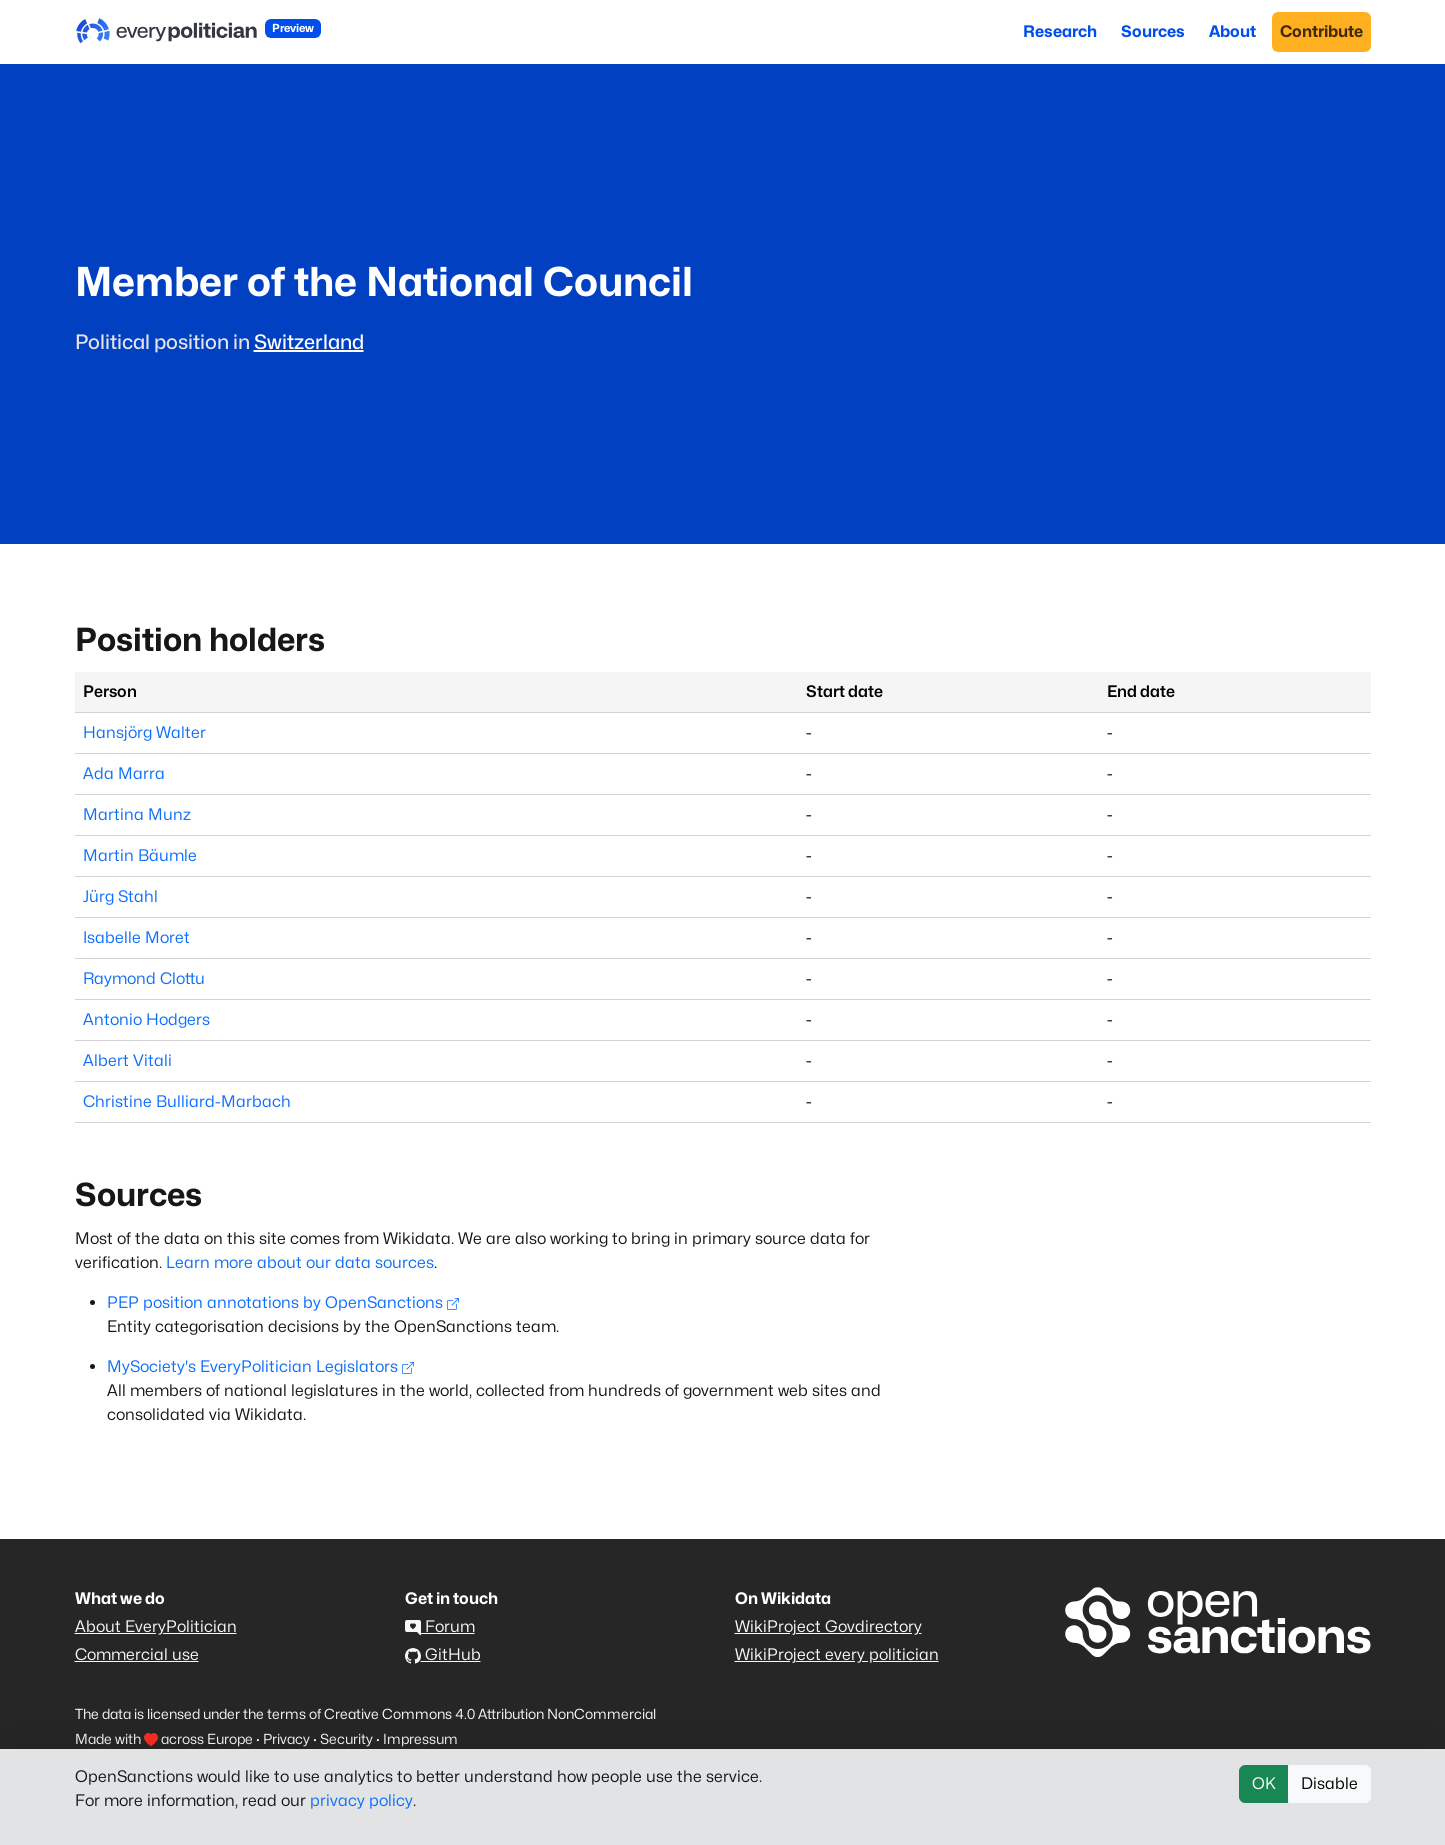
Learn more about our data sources (300, 1262)
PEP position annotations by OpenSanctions (283, 1302)
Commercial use (137, 1654)
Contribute (1321, 31)
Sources (1153, 31)
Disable (1329, 1783)
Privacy (286, 1738)
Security (346, 1738)
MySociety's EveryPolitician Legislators (260, 1366)
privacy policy (361, 1800)
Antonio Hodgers (146, 1019)
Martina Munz (137, 814)
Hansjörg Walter (144, 732)
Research (1060, 31)
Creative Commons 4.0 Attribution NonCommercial (490, 1713)
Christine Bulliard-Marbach (187, 1101)
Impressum (420, 1738)
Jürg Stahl (120, 896)
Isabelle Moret (136, 937)
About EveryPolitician (156, 1626)
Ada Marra (124, 773)
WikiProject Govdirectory (828, 1626)
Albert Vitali (127, 1060)
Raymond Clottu (144, 978)
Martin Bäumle (140, 855)
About (1232, 31)
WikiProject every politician (837, 1654)
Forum (440, 1626)
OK (1264, 1783)
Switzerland (309, 342)
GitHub (443, 1654)
